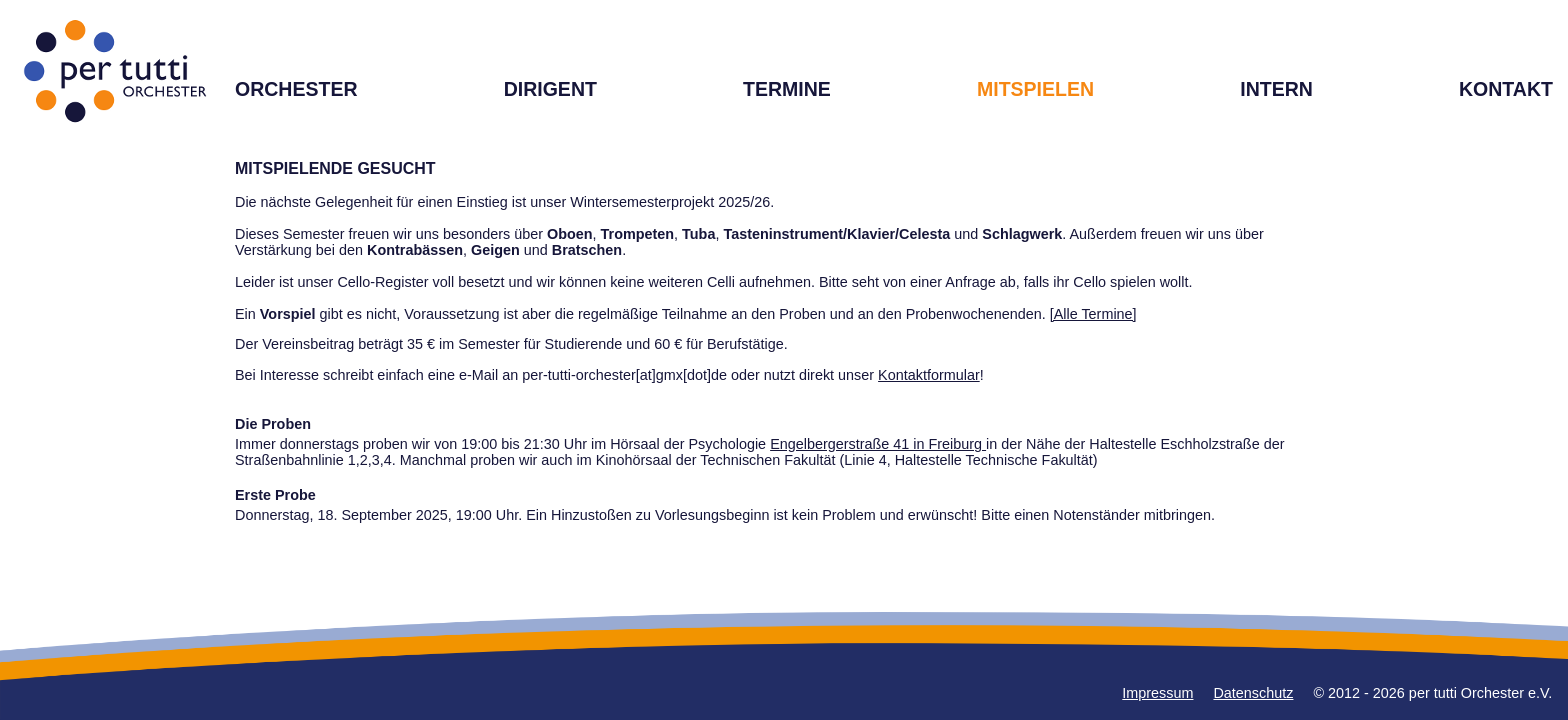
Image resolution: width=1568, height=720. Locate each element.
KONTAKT (1506, 89)
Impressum (1157, 693)
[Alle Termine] (1093, 314)
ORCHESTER (296, 89)
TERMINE (787, 89)
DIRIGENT (550, 89)
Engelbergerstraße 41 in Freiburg (878, 444)
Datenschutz (1253, 693)
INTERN (1276, 89)
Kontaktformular (929, 375)
